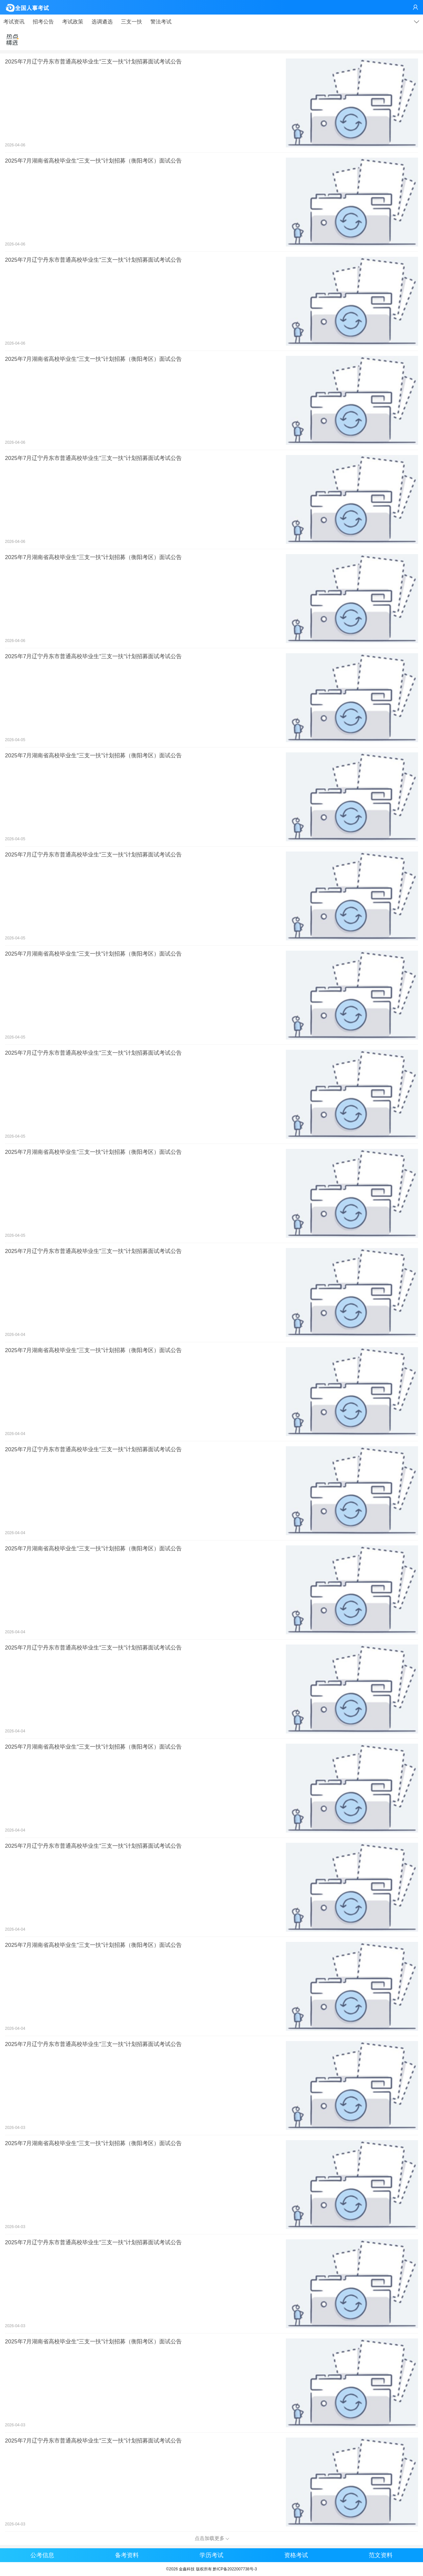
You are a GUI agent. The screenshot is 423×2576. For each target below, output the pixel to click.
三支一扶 (131, 21)
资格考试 (296, 2555)
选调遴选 (102, 21)
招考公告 (43, 21)
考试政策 (72, 21)
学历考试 (211, 2555)
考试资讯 (13, 21)
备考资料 (127, 2555)
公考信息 (42, 2555)
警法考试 (161, 21)
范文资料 (381, 2555)
